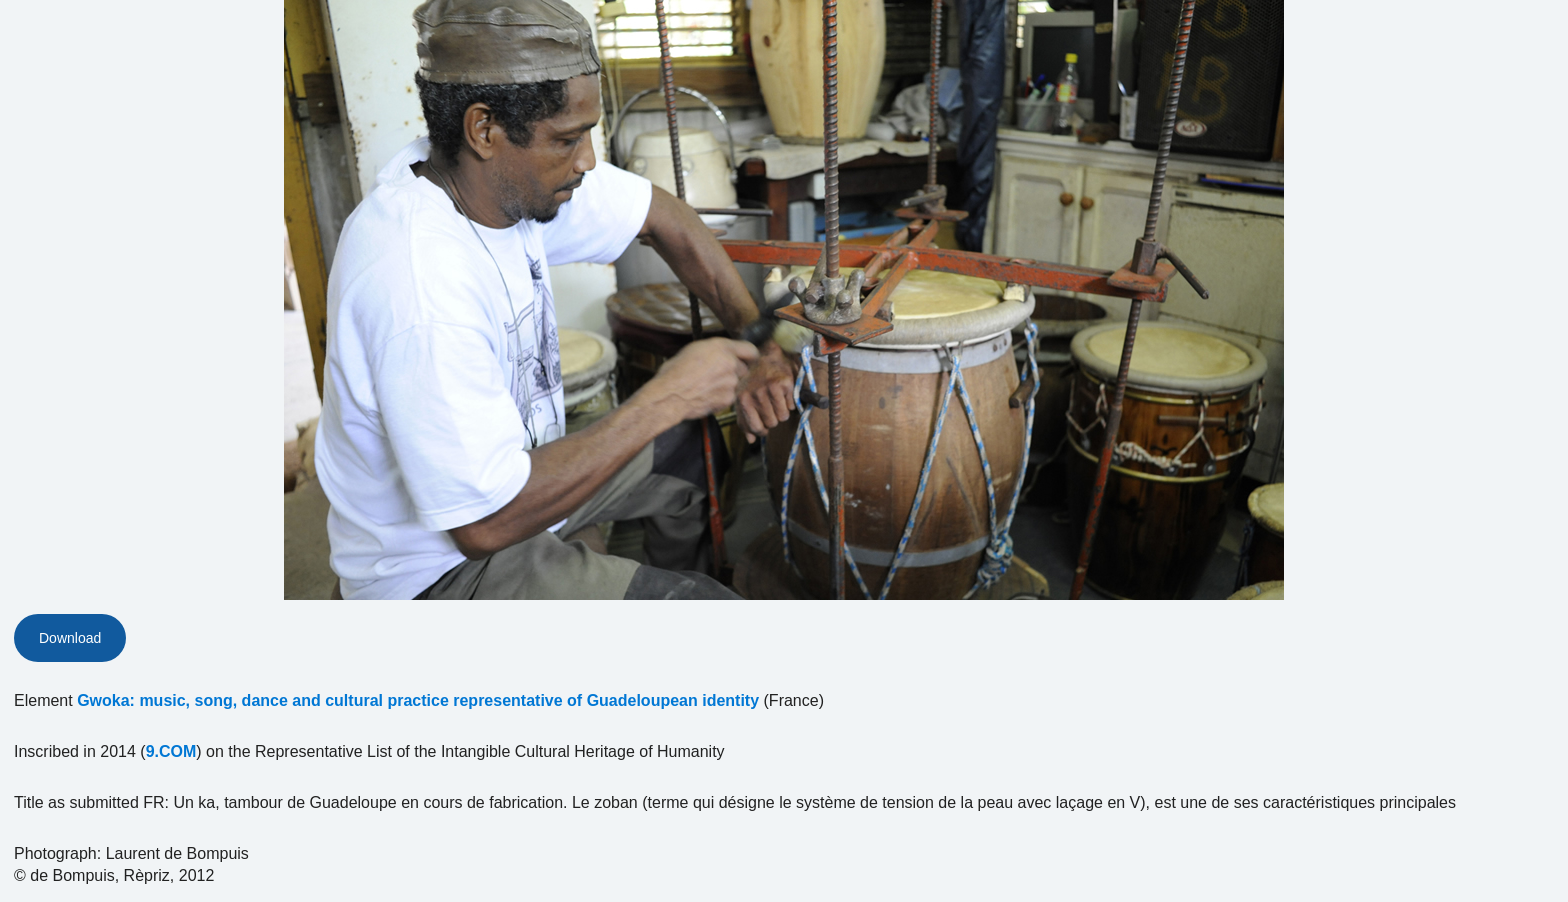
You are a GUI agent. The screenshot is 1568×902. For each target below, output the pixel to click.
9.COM (171, 751)
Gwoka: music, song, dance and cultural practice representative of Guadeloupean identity (418, 700)
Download (70, 638)
